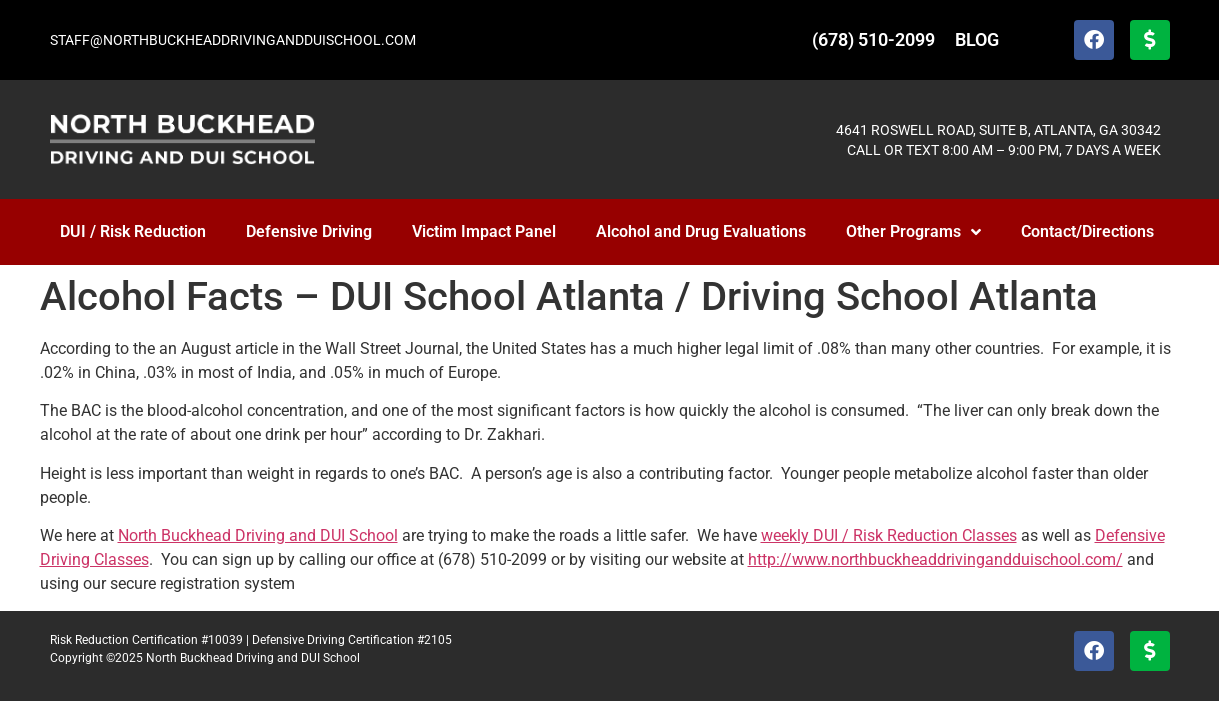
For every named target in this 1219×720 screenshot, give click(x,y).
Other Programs (913, 232)
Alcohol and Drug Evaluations (701, 231)
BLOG (977, 39)
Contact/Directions (1087, 231)
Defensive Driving (309, 231)
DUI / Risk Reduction (133, 231)
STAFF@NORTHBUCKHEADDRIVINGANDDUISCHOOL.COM (233, 40)
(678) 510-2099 (873, 39)
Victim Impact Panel (484, 231)
